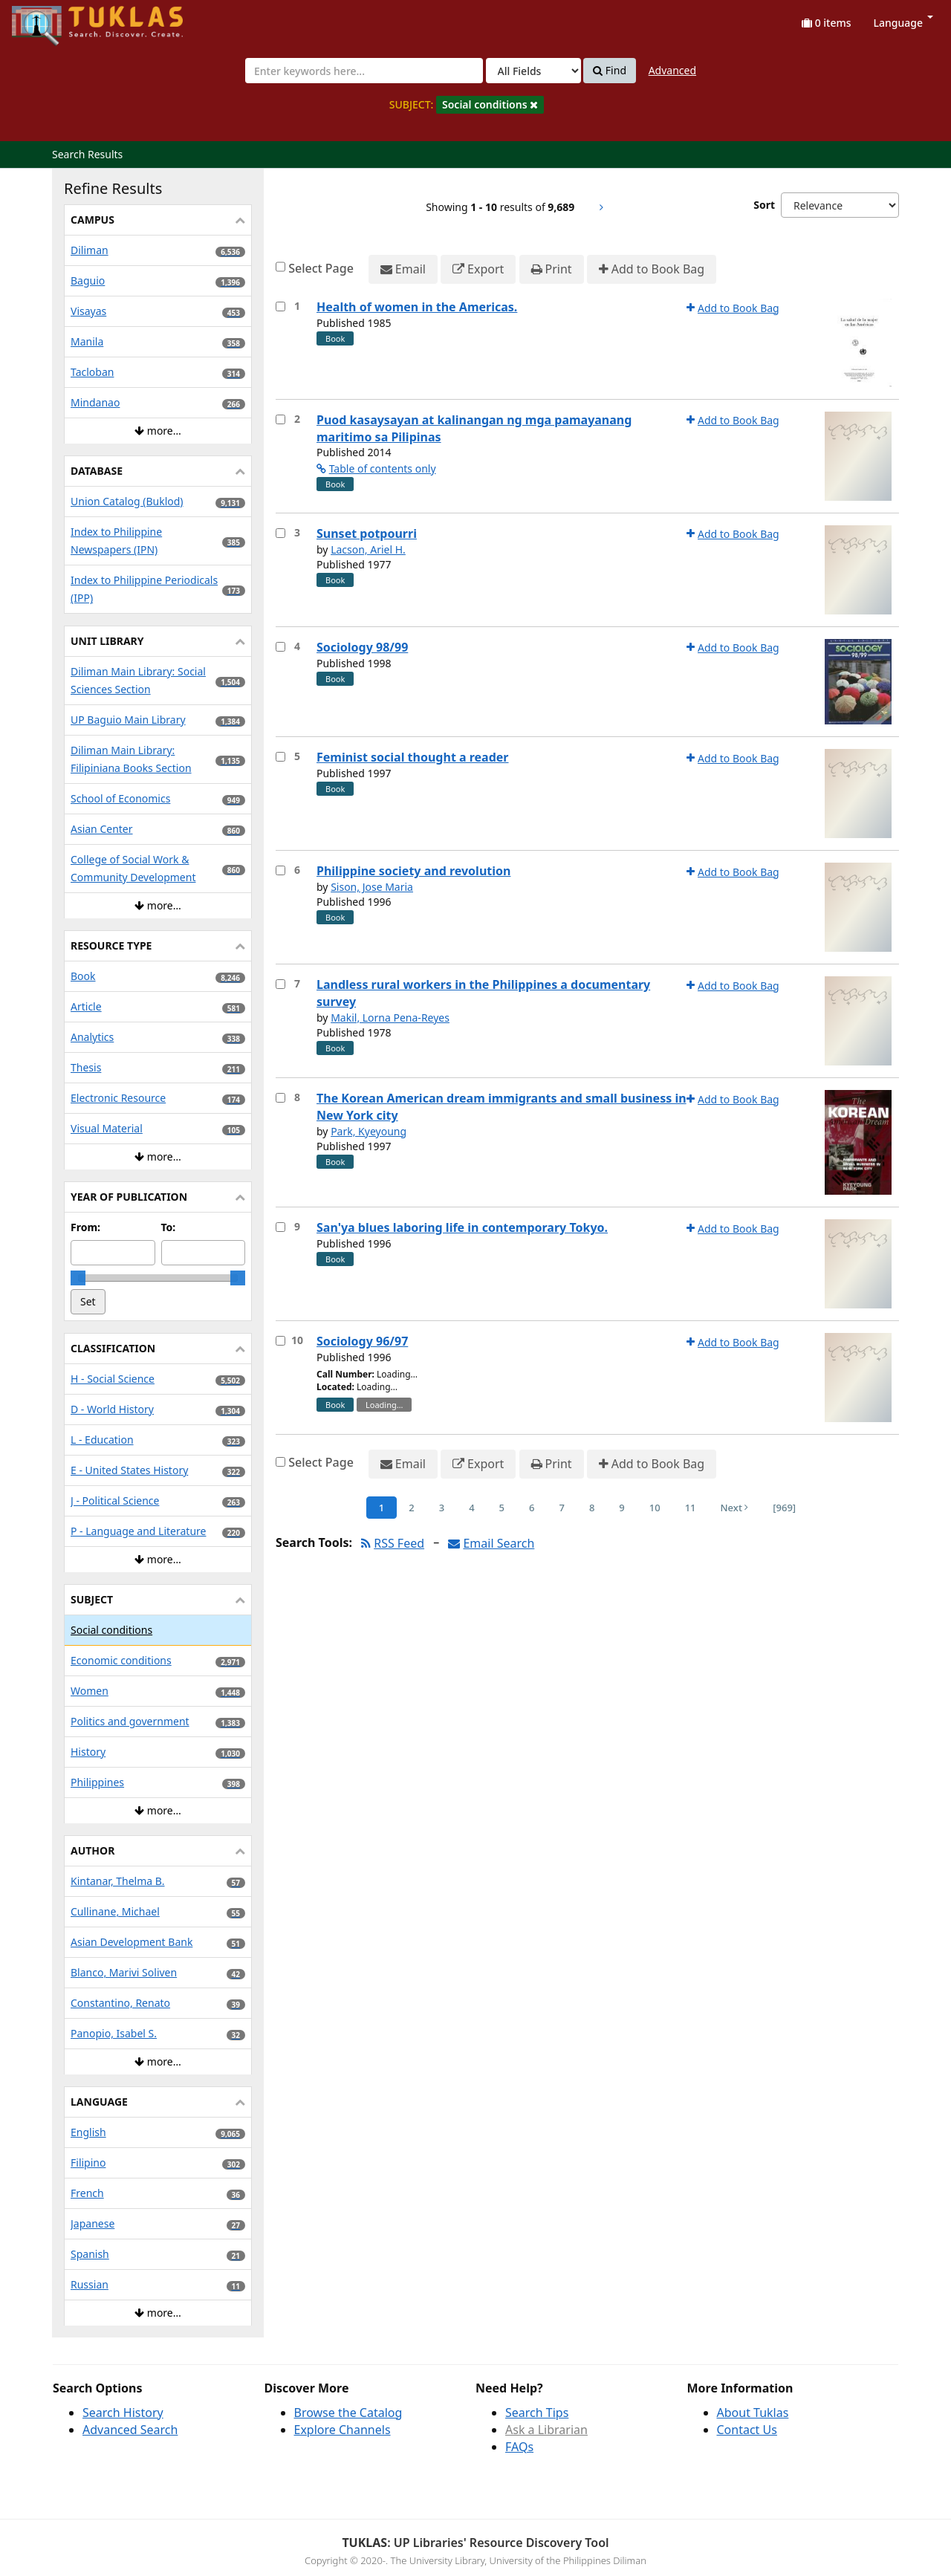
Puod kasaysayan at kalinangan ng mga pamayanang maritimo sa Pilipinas (474, 428)
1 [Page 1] (381, 1507)
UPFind (48, 19)
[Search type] (533, 70)
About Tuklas (753, 2412)
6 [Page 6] (531, 1507)
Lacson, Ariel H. (368, 549)
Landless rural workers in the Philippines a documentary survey (483, 993)
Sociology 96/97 (362, 1341)
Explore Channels (342, 2429)
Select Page (321, 268)
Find (609, 70)
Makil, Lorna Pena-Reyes (390, 1017)
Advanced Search (130, 2429)
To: (168, 1227)
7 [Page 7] (561, 1507)
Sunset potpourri (367, 533)
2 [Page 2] (411, 1507)
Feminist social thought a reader (413, 757)
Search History (122, 2412)
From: (85, 1227)
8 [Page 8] (591, 1507)
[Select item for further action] (280, 306)
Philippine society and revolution (413, 871)
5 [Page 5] (501, 1507)
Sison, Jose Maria (372, 887)
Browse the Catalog (348, 2412)
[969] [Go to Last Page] (784, 1507)
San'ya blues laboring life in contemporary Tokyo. (462, 1227)
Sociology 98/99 (362, 647)
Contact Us (747, 2429)
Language (903, 23)
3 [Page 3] (441, 1507)
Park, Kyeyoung (368, 1131)
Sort (764, 205)
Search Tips (536, 2412)
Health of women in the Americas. (417, 307)
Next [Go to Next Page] (735, 1507)
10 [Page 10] (654, 1507)
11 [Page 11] (690, 1507)
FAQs (519, 2447)
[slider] (78, 1278)
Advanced (672, 70)
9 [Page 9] (621, 1507)
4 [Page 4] (471, 1507)
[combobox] (364, 70)
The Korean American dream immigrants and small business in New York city (502, 1106)
